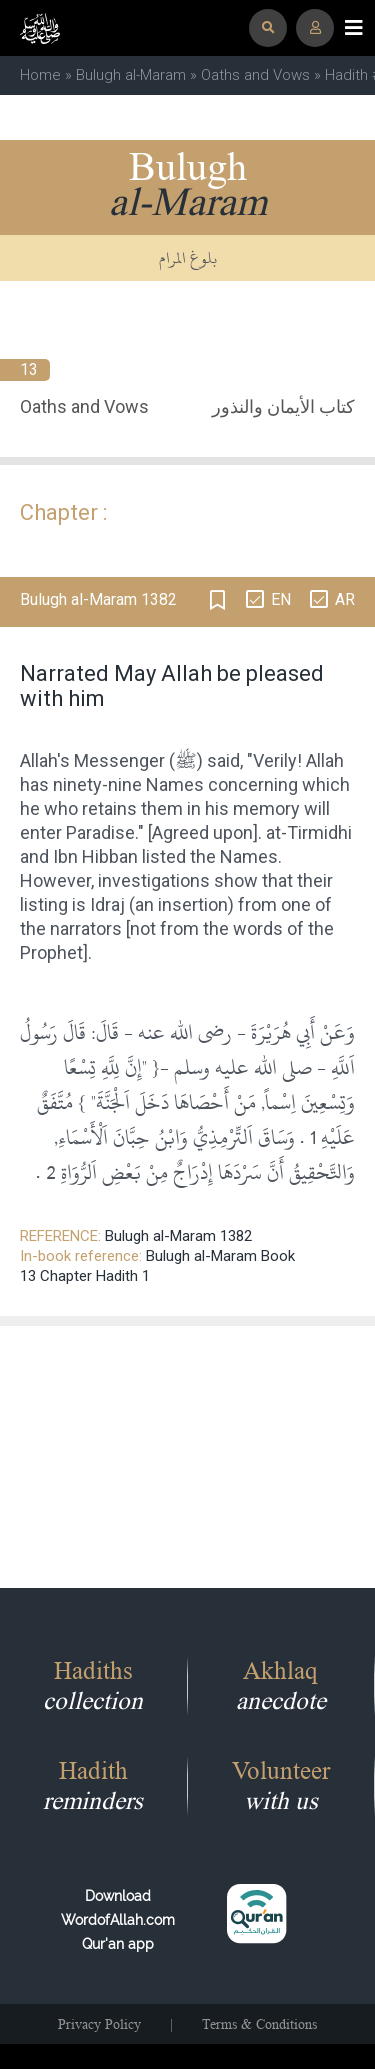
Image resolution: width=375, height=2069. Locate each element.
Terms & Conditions (259, 2024)
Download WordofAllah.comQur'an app (118, 1920)
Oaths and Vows (255, 75)
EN (281, 599)
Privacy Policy (99, 2024)
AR (345, 599)
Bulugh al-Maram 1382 (178, 1236)
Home (40, 75)
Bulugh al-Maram (131, 75)
